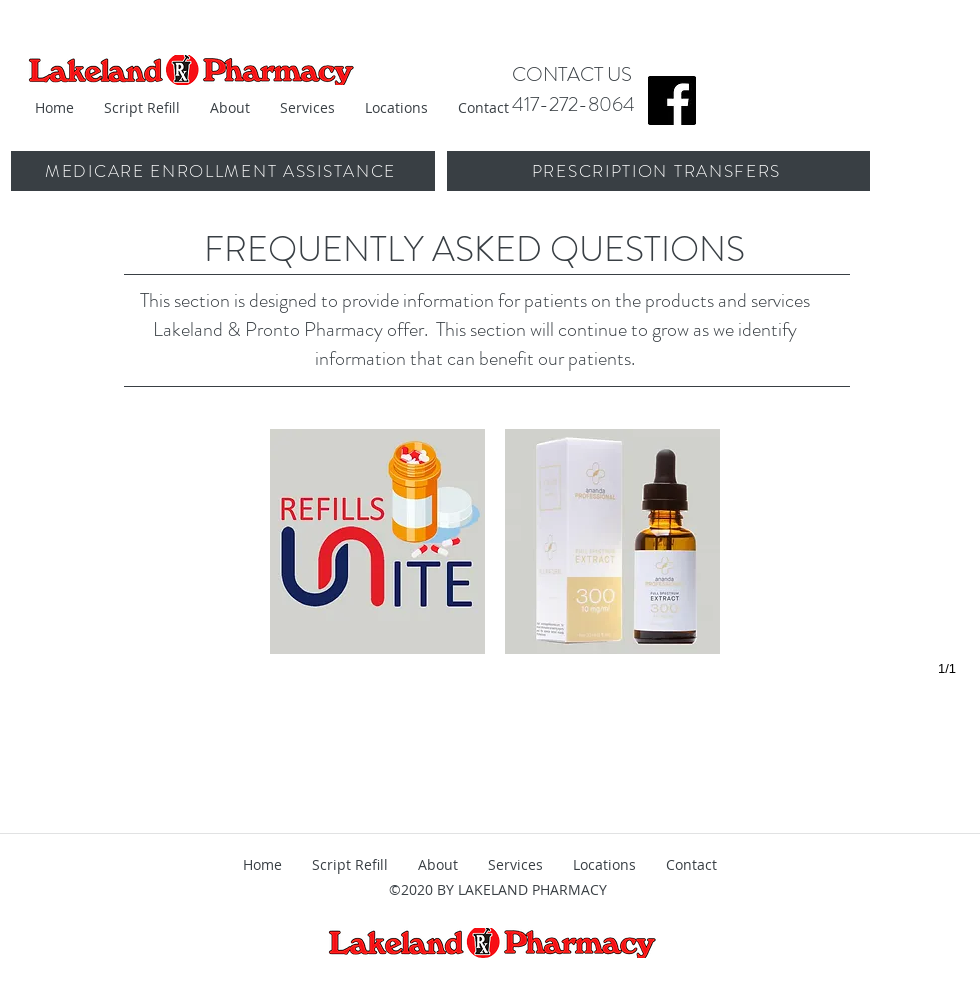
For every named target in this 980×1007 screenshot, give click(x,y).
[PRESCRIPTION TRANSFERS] (658, 171)
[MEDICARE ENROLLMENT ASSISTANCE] (222, 171)
